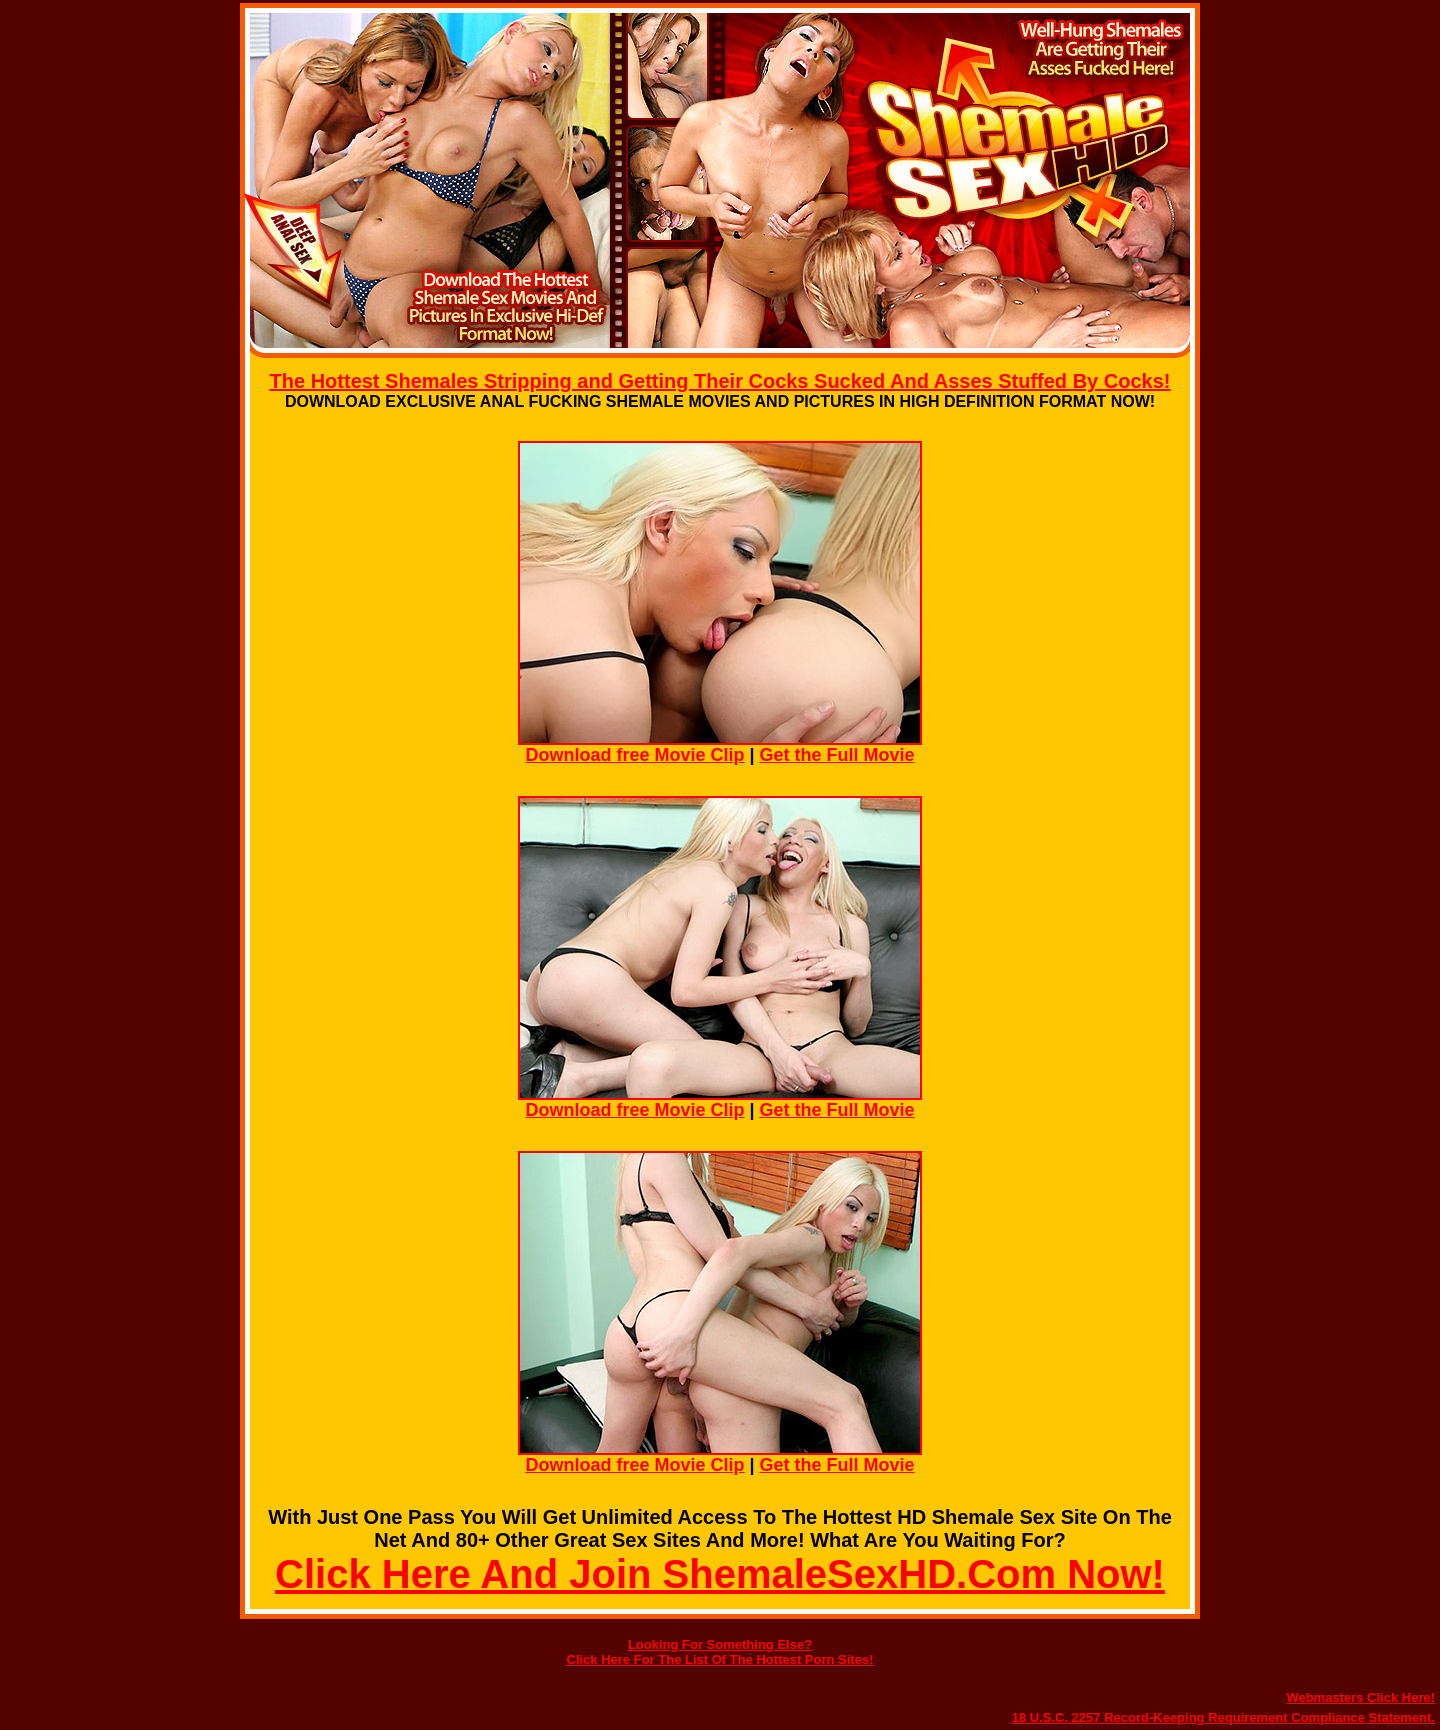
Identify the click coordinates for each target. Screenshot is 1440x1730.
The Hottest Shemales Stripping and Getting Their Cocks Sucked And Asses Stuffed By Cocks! (720, 381)
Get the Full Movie (837, 755)
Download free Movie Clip (634, 755)
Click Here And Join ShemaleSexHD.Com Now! (720, 1574)
